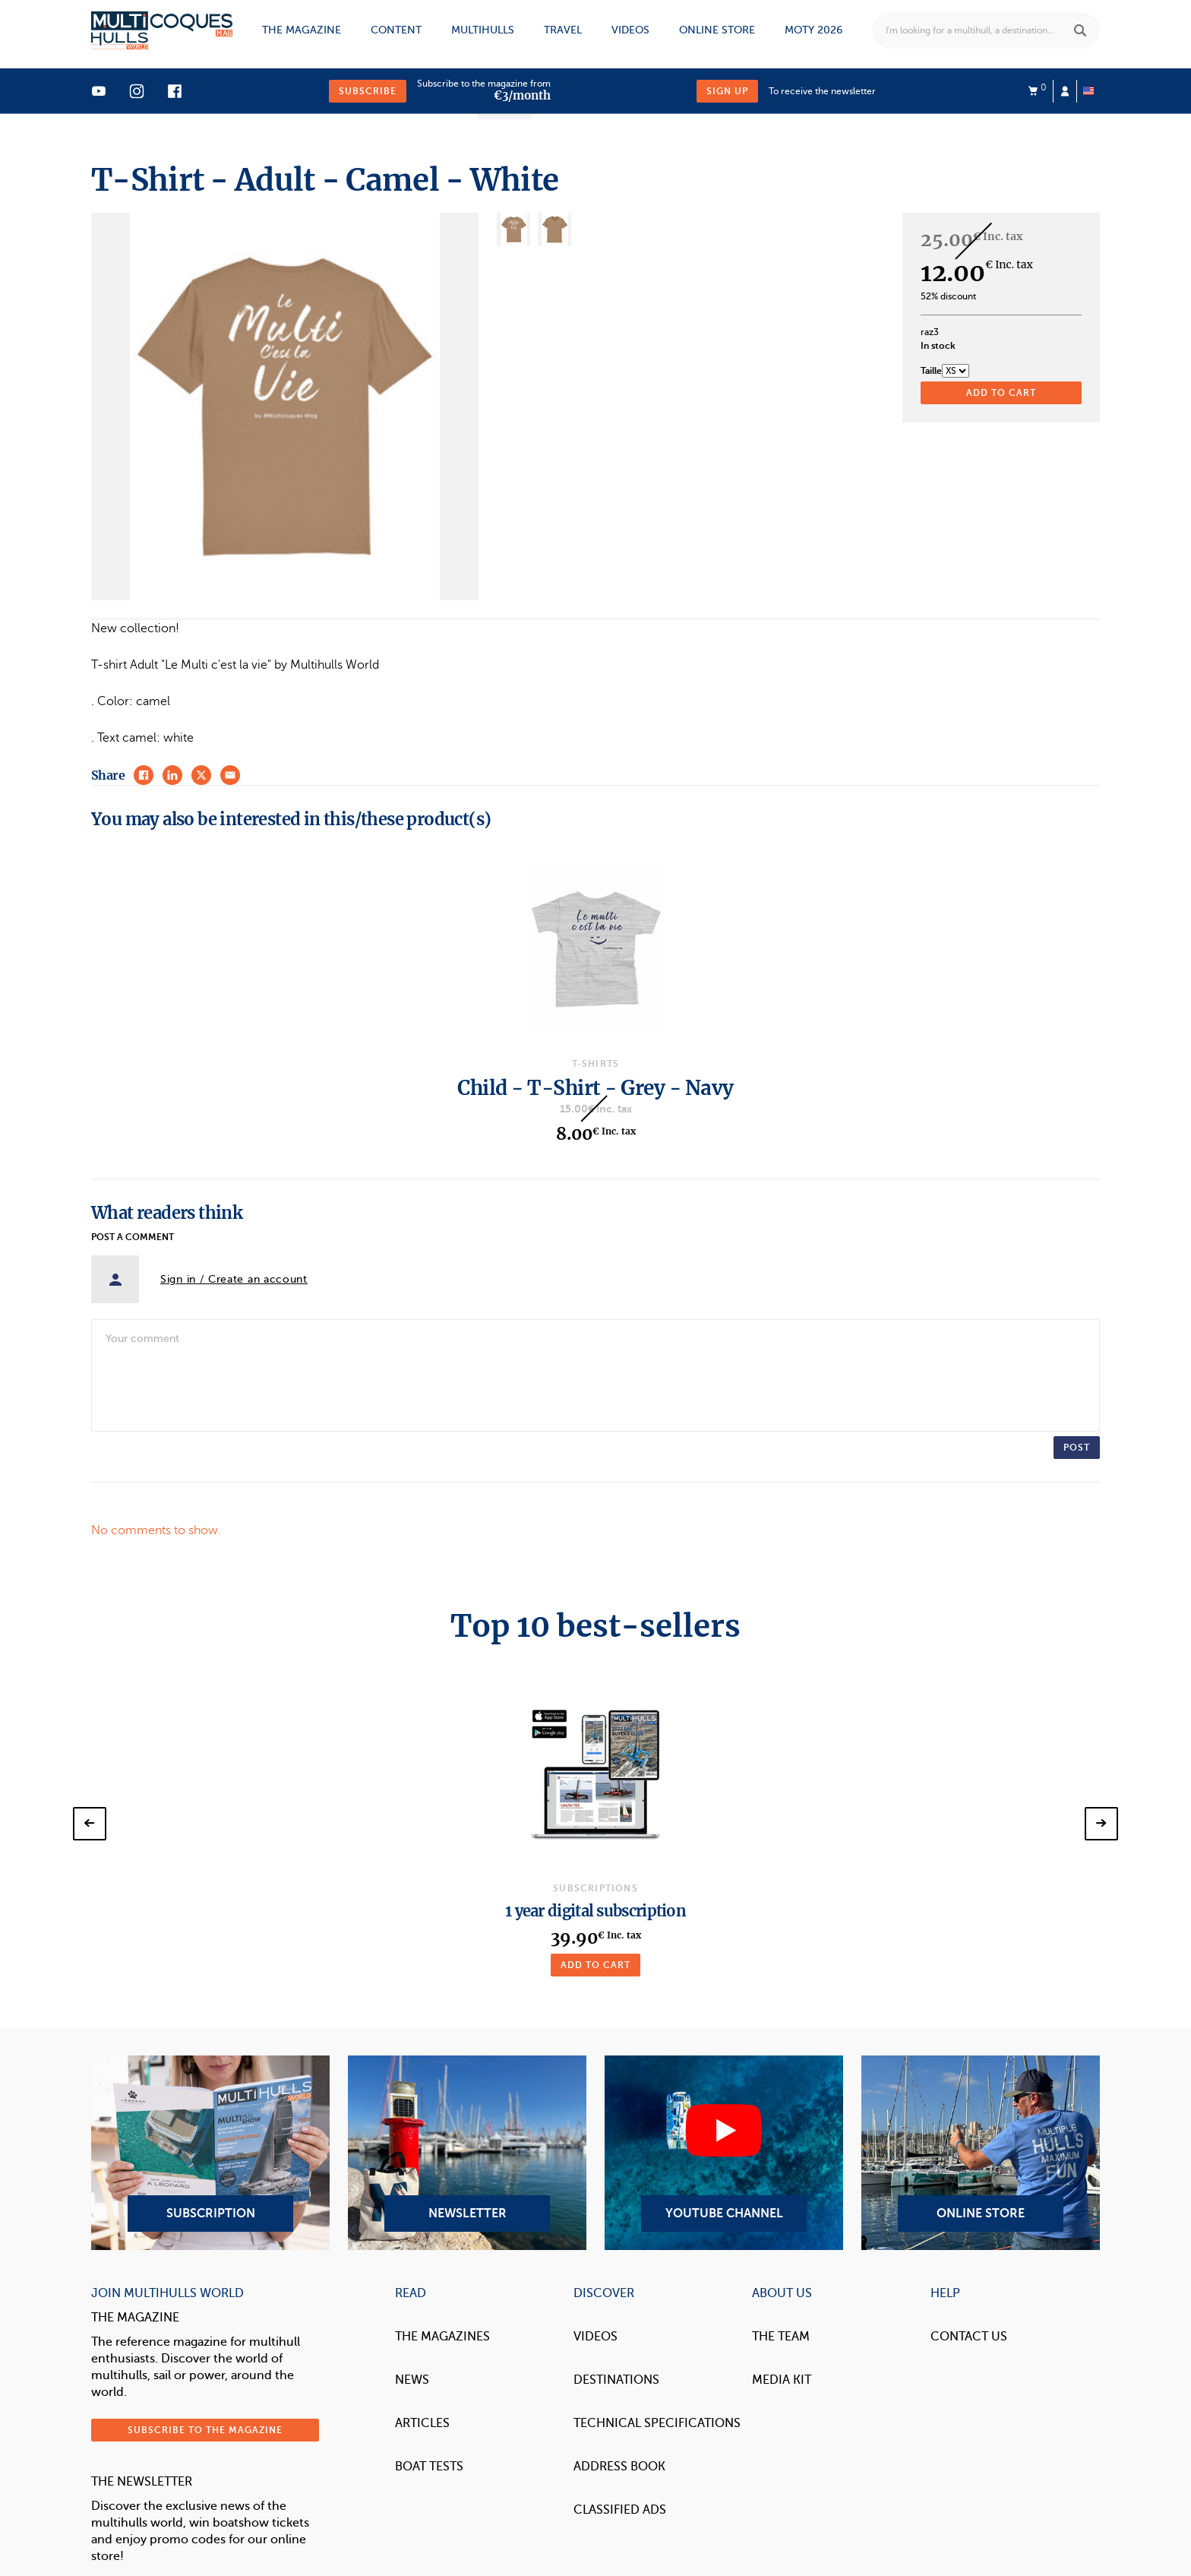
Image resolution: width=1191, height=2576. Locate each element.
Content (396, 30)
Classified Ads (619, 2510)
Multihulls (482, 30)
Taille (931, 371)
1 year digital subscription (595, 1910)
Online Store (980, 2152)
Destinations (616, 2380)
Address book (619, 2466)
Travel (563, 30)
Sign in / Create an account (234, 1279)
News (412, 2380)
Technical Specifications (657, 2423)
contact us (968, 2336)
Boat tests (429, 2466)
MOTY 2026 (813, 30)
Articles (422, 2423)
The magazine (301, 30)
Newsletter (467, 2152)
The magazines (442, 2336)
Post (1076, 1447)
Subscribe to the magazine (205, 2430)
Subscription (210, 2152)
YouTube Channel (724, 2152)
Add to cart (595, 1965)
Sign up (727, 91)
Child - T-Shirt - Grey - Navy (595, 1087)
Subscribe (367, 91)
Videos (630, 30)
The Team (781, 2336)
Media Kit (781, 2380)
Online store (717, 30)
